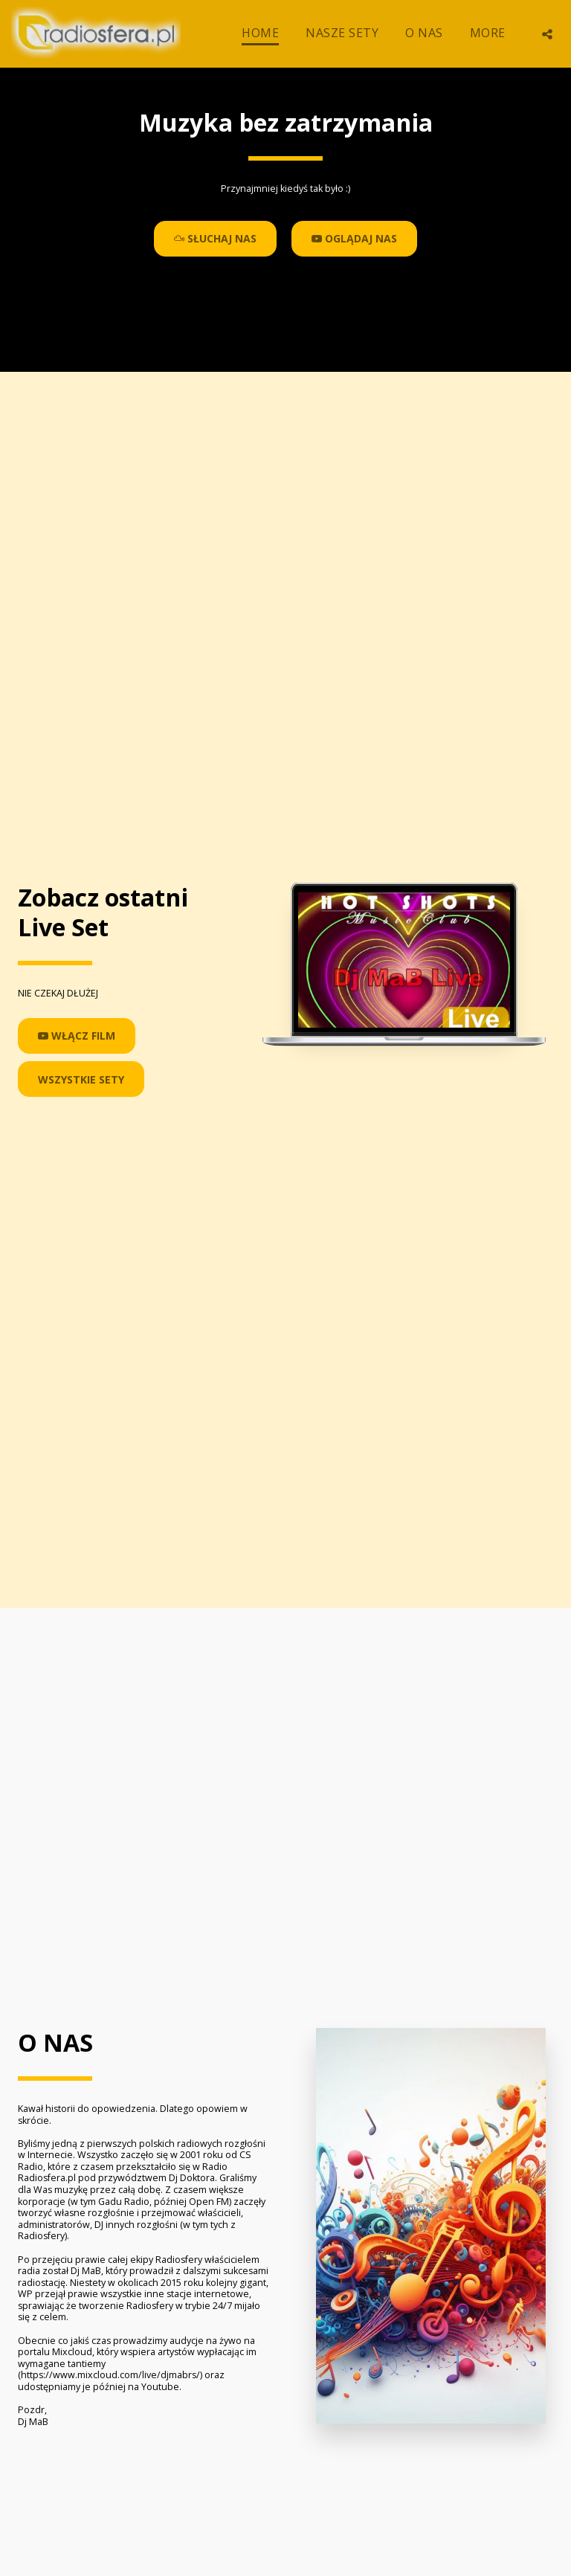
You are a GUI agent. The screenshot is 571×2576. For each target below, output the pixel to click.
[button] (547, 34)
